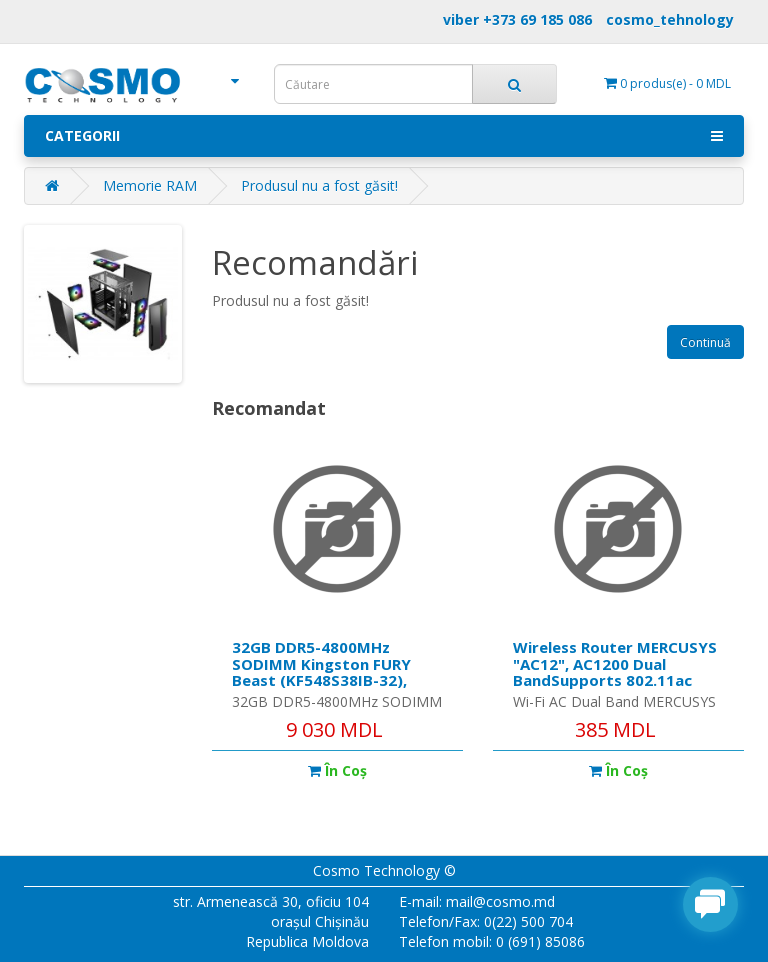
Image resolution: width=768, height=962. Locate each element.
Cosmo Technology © (384, 870)
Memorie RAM (150, 185)
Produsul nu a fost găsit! (319, 185)
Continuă (705, 342)
